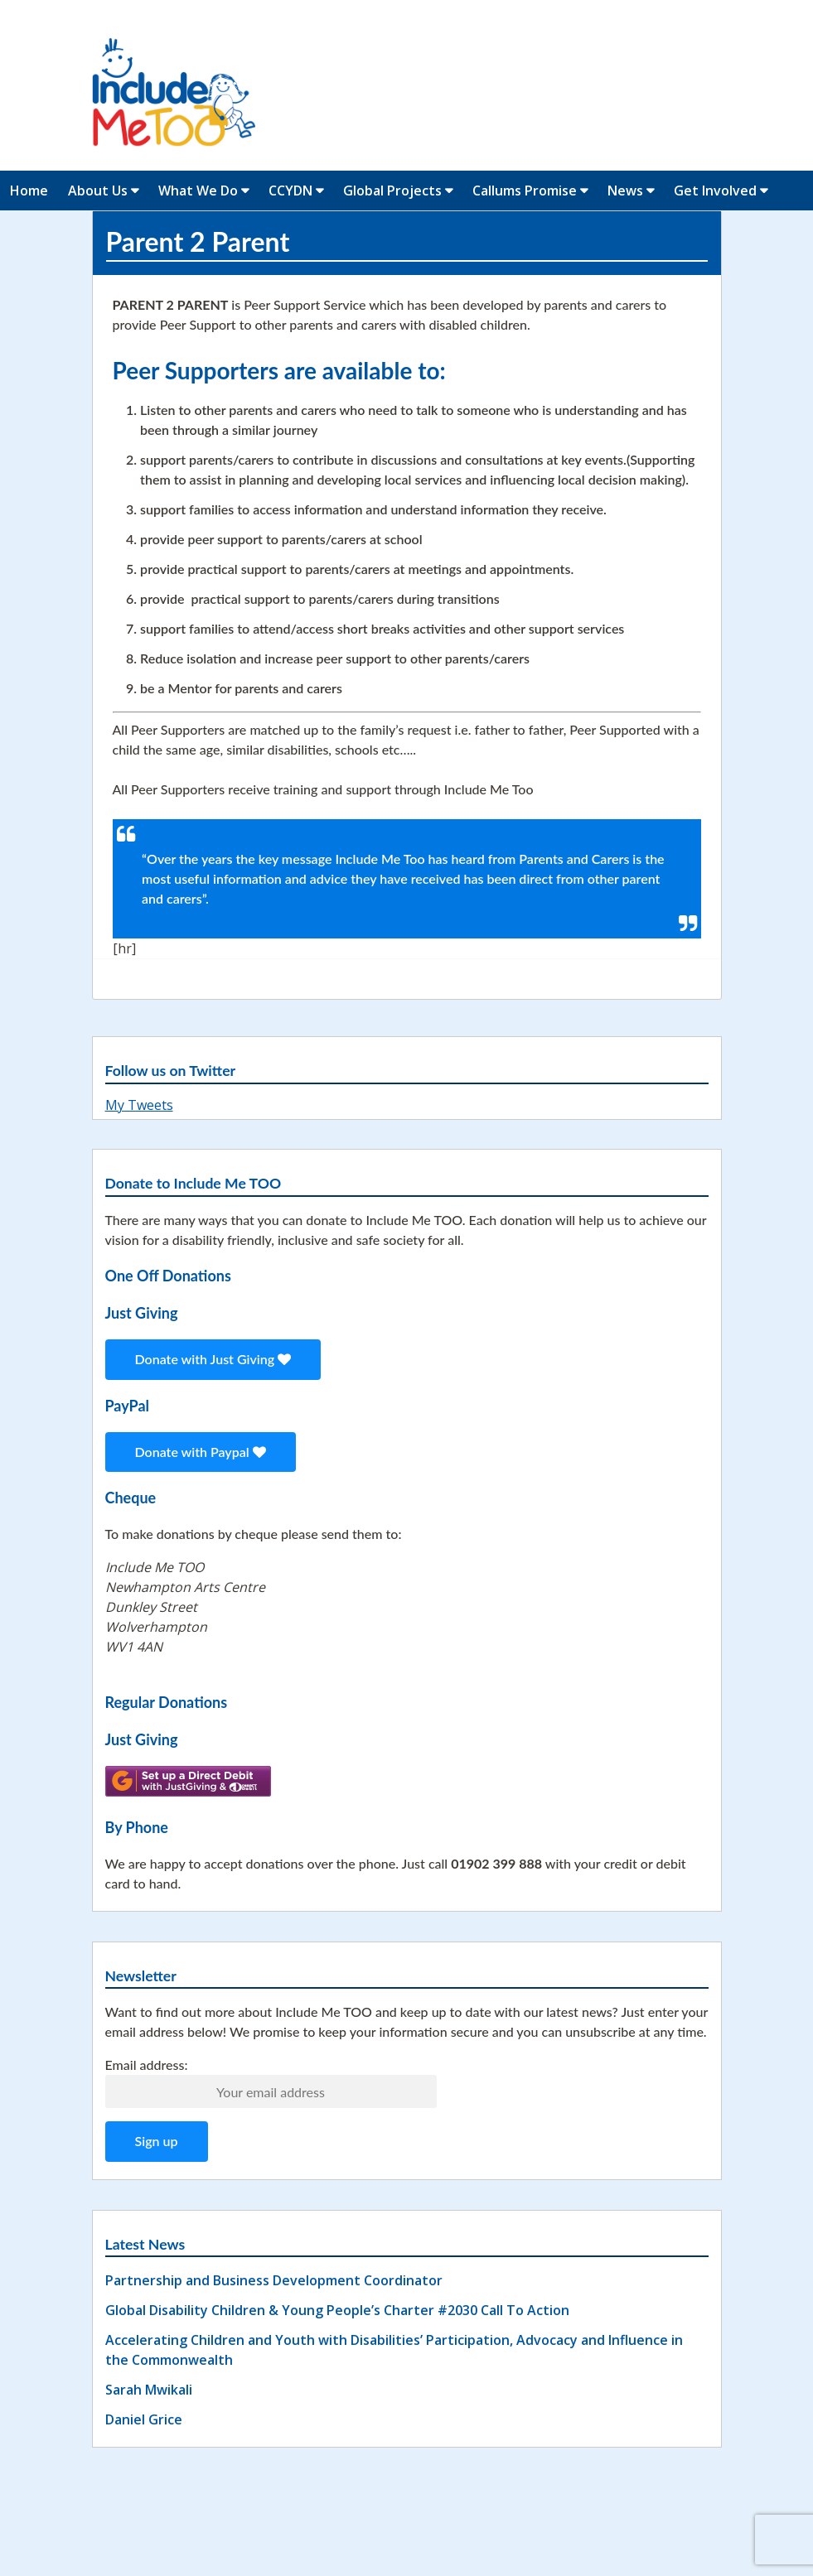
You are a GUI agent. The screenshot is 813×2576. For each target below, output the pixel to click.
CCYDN (290, 190)
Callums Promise (524, 190)
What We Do (198, 190)
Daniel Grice (143, 2419)
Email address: (146, 2064)
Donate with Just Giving (213, 1359)
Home (29, 190)
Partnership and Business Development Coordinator (274, 2280)
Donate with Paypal (200, 1451)
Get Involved (715, 190)
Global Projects (392, 190)
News (625, 190)
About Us (98, 190)
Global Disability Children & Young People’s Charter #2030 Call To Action (337, 2310)
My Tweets (139, 1105)
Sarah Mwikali (148, 2390)
